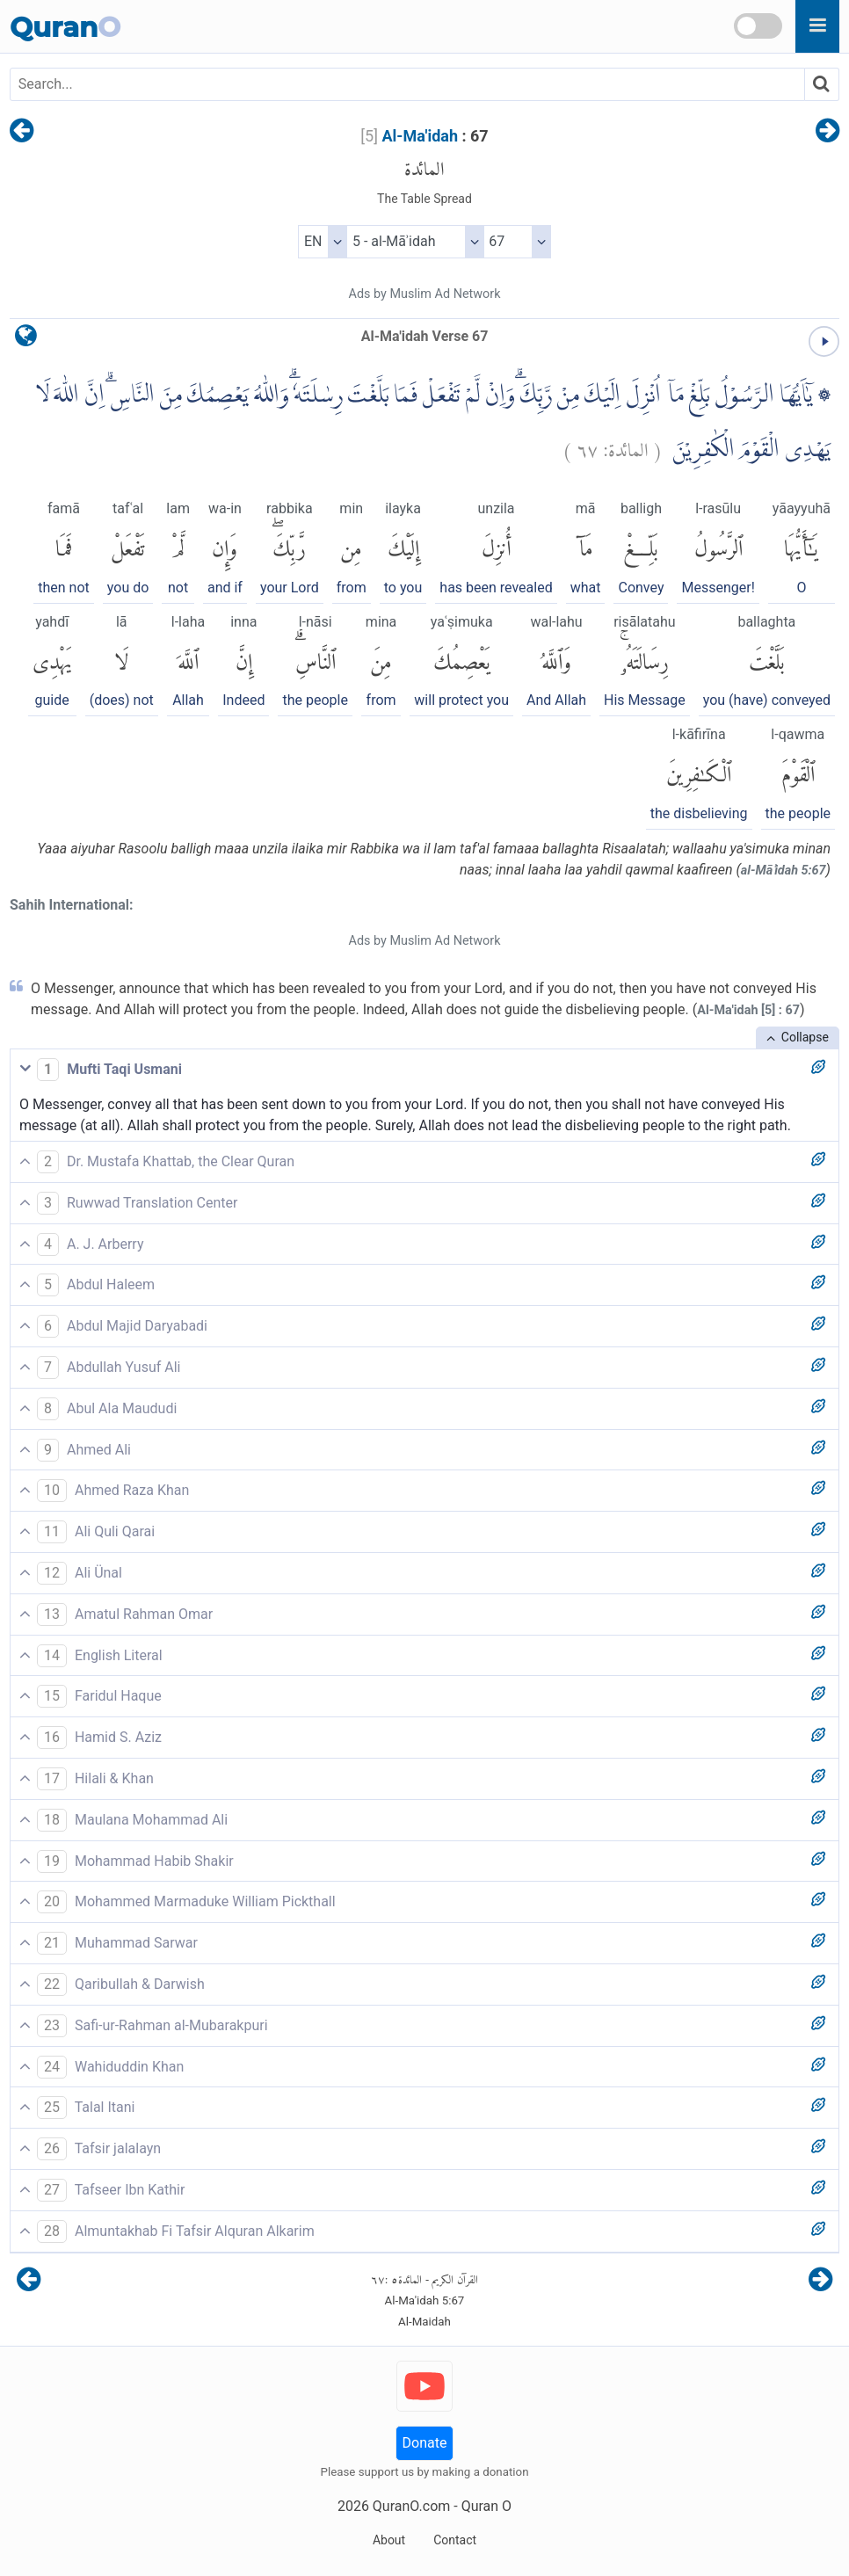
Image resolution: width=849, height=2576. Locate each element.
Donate (425, 2443)
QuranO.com (411, 2506)
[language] (26, 339)
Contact (454, 2540)
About (389, 2540)
